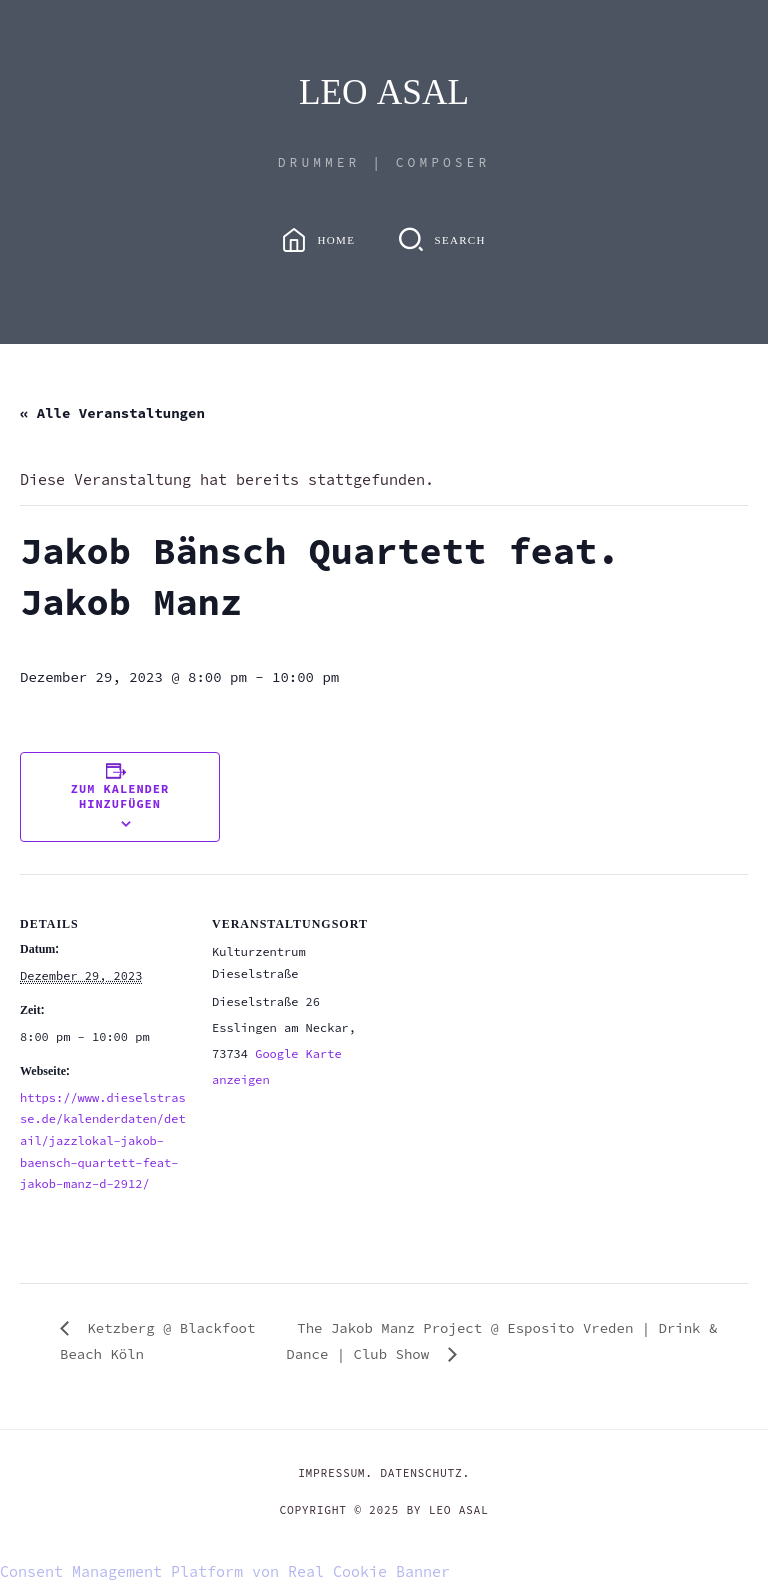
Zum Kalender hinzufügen (120, 796)
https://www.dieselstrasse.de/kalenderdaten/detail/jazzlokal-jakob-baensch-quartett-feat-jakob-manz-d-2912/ (103, 1140)
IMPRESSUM (331, 1473)
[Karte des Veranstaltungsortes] (509, 1012)
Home (337, 240)
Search (459, 240)
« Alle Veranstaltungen (112, 413)
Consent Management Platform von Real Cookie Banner (225, 1571)
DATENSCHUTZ (421, 1473)
